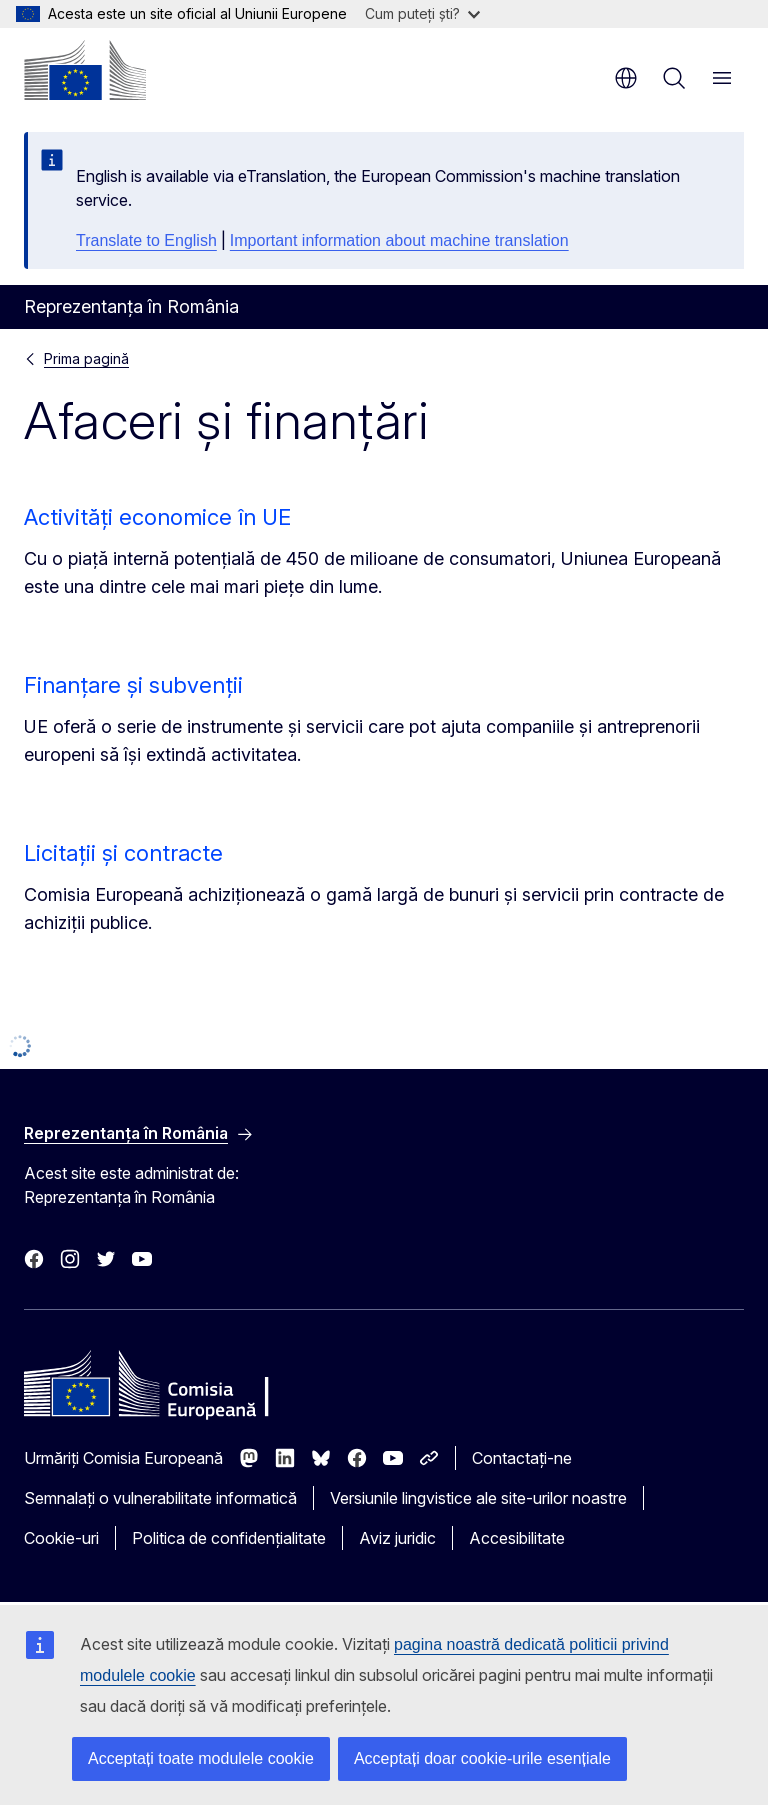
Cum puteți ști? (422, 13)
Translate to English (146, 240)
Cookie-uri (61, 1538)
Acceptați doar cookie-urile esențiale (482, 1758)
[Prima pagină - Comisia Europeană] (85, 70)
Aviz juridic (397, 1538)
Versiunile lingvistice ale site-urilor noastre (478, 1498)
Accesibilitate (517, 1538)
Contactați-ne (522, 1458)
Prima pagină (86, 358)
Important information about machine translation (399, 240)
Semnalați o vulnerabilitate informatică (160, 1498)
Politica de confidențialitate (229, 1538)
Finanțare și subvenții (133, 685)
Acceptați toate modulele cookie (201, 1758)
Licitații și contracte (123, 853)
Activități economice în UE (157, 517)
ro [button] (626, 78)
